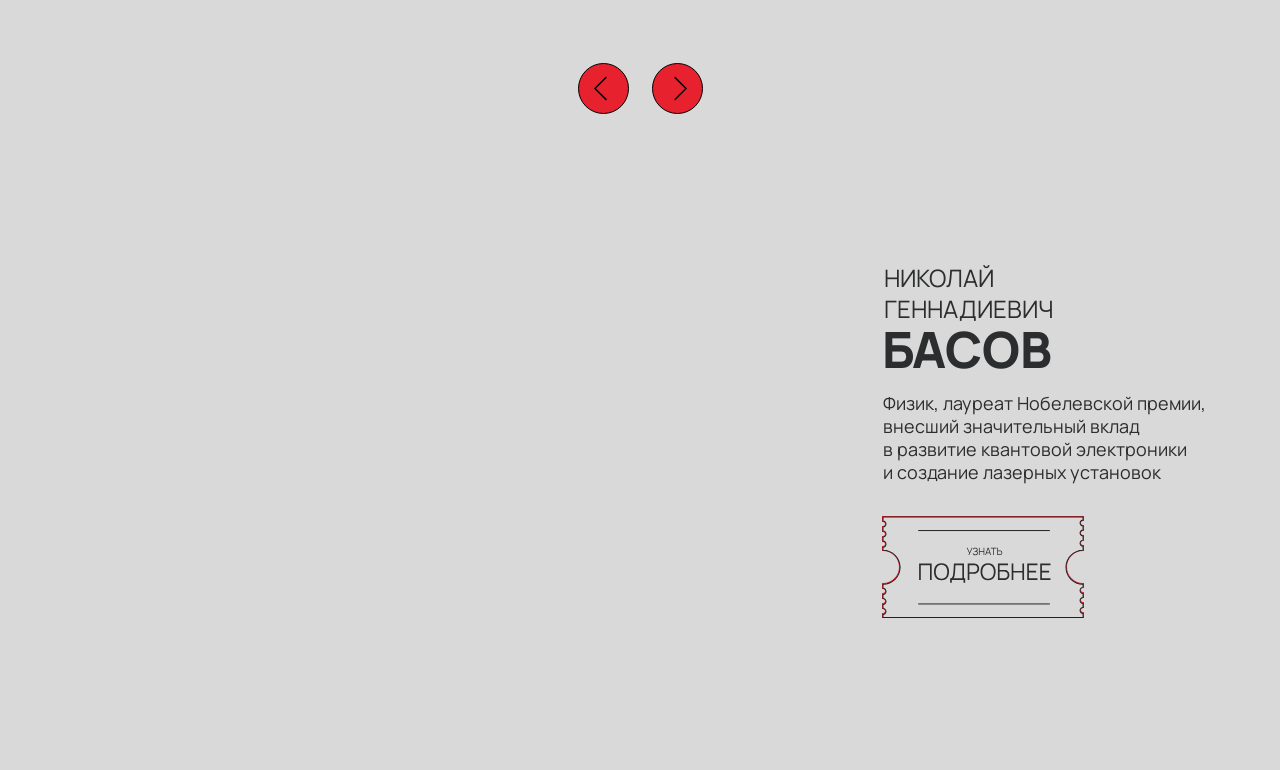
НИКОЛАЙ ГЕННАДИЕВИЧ (969, 293)
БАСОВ (967, 349)
